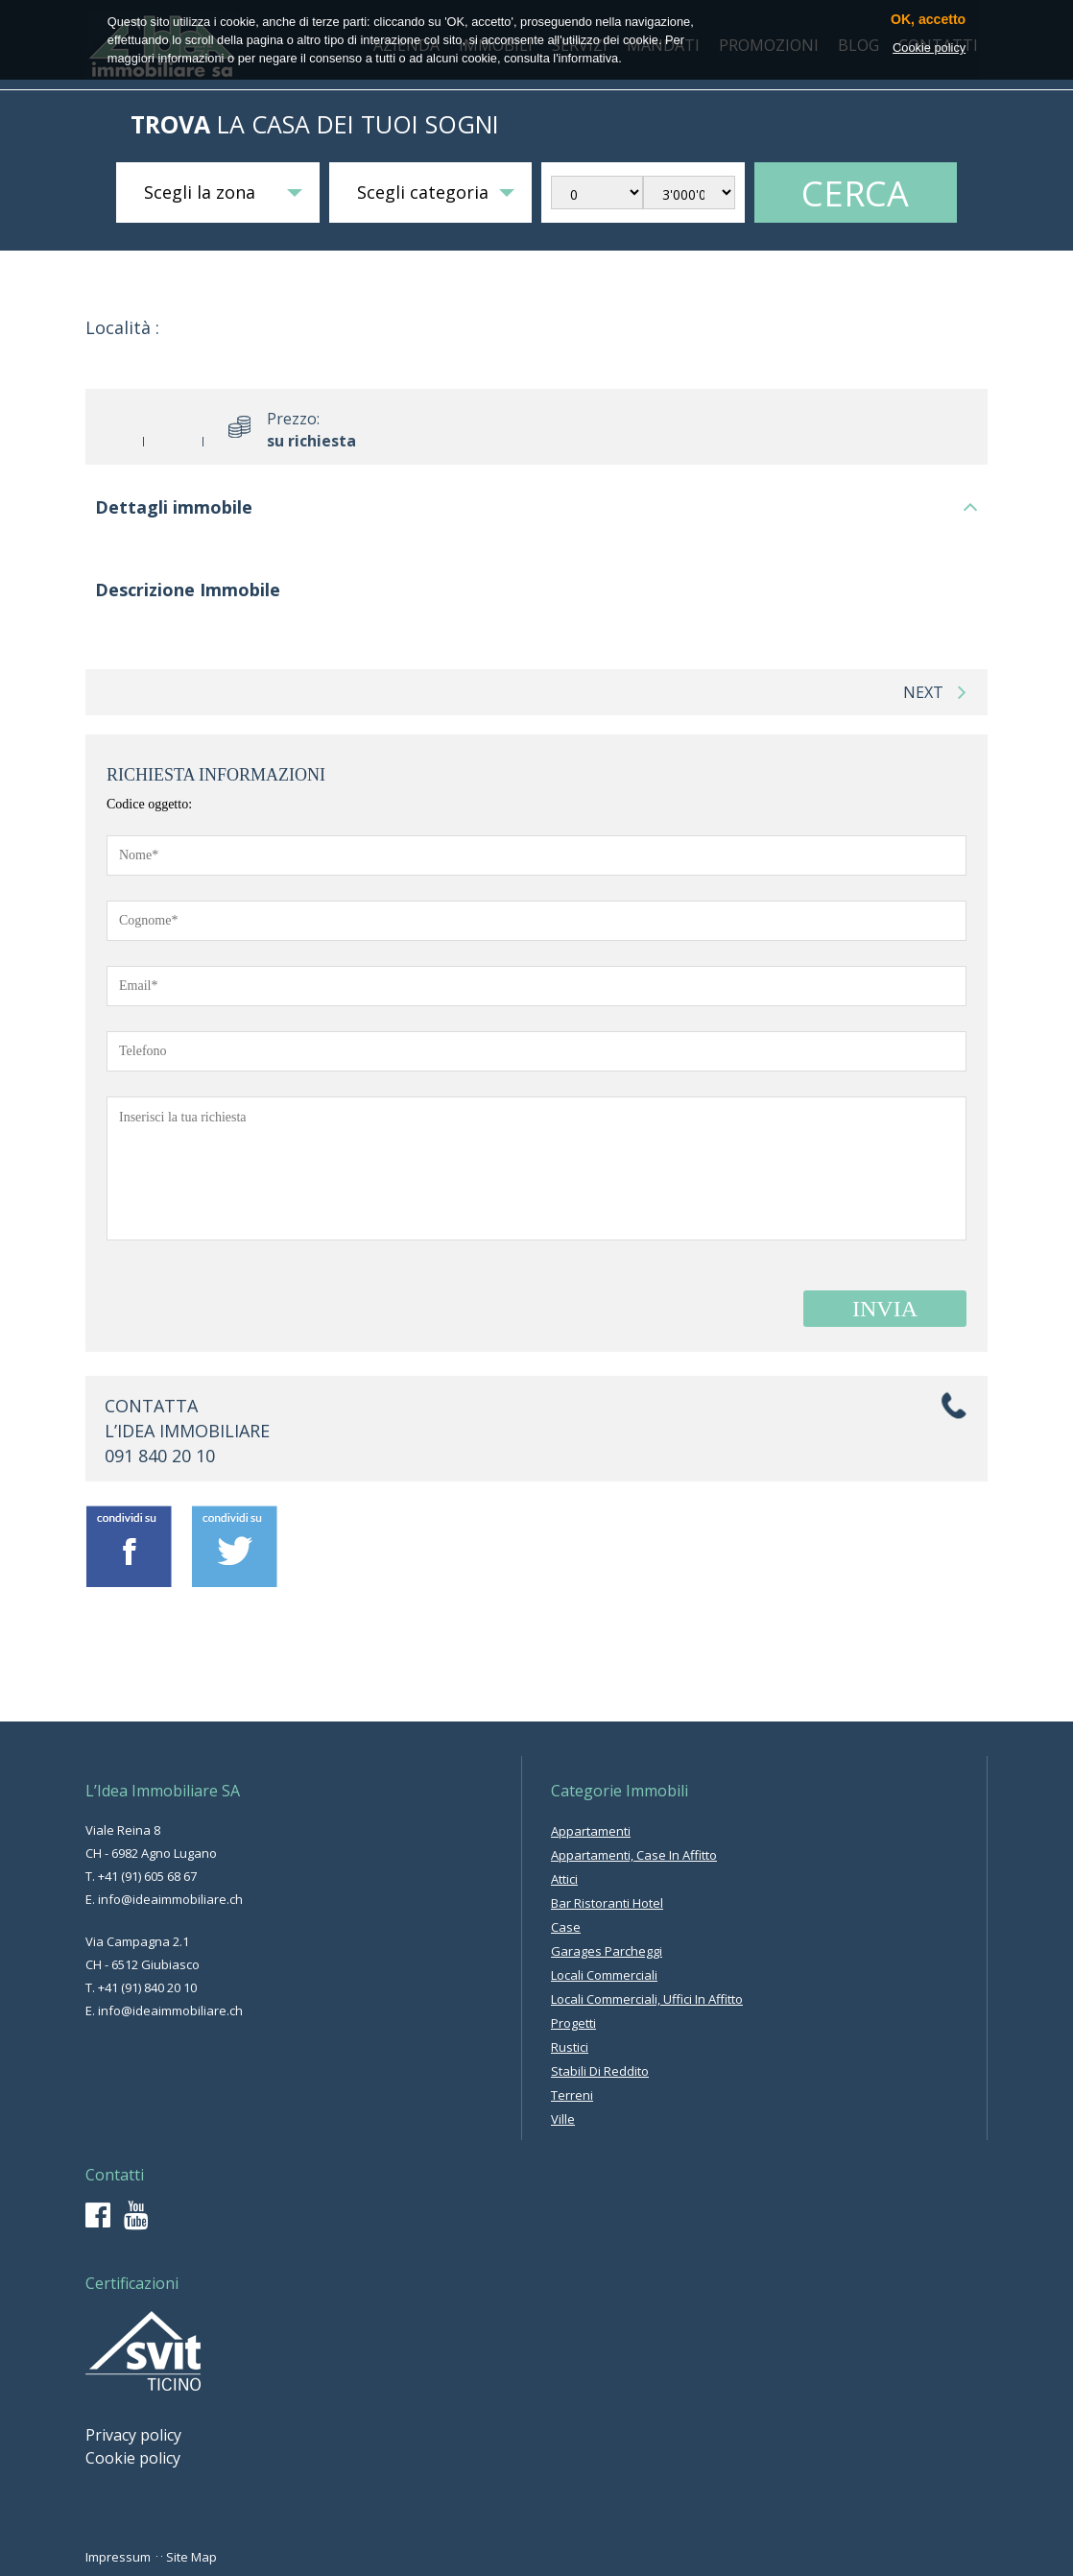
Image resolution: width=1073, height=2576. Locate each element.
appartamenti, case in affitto (634, 1855)
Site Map (191, 2556)
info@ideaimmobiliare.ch (170, 1899)
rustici (569, 2047)
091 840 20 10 (160, 1455)
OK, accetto (928, 19)
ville (563, 2119)
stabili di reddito (600, 2071)
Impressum (118, 2556)
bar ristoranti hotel (607, 1903)
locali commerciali (604, 1975)
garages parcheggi (606, 1951)
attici (564, 1879)
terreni (572, 2095)
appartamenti (591, 1831)
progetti (573, 2023)
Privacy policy (133, 2434)
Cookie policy (132, 2457)
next (934, 692)
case (566, 1927)
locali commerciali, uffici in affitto (647, 1999)
